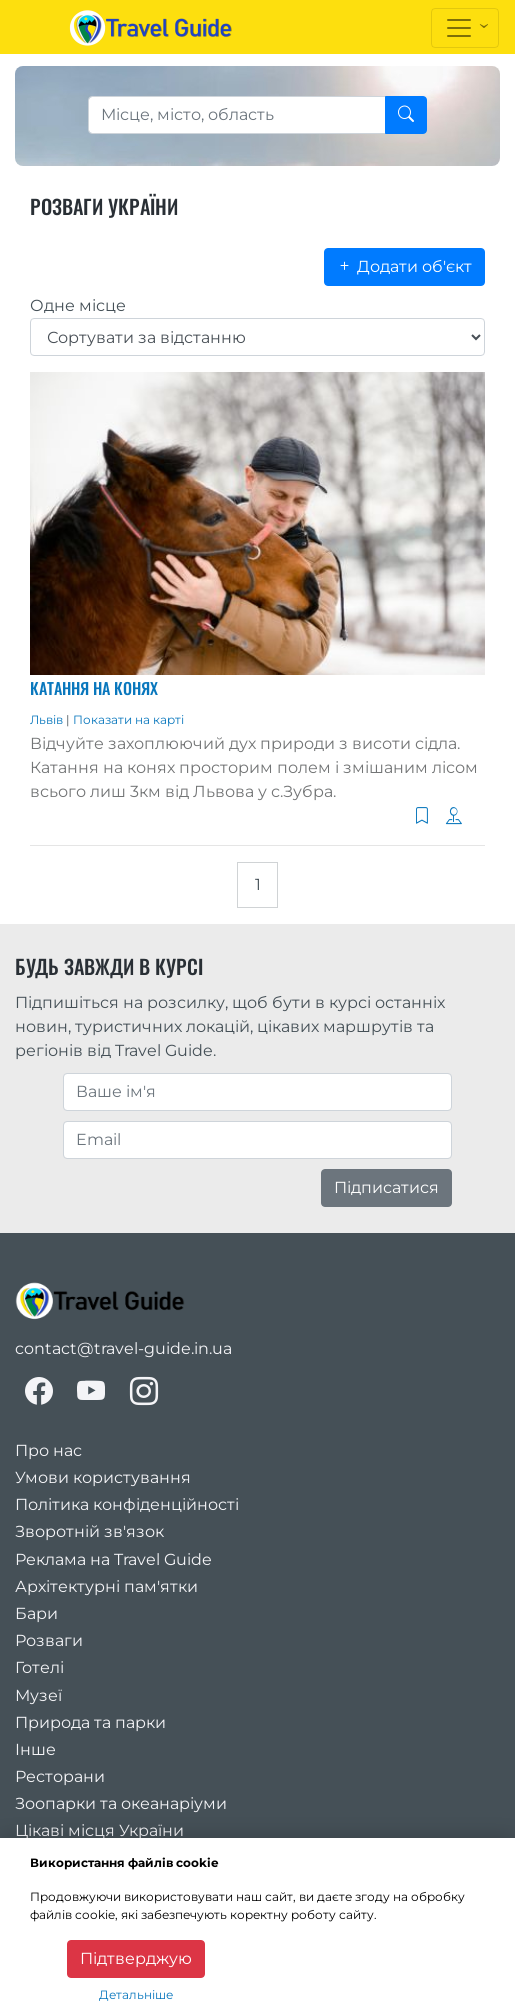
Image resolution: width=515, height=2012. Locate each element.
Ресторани (60, 1776)
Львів (48, 719)
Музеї (38, 1695)
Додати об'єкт (404, 266)
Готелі (39, 1667)
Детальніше (136, 1994)
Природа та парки (90, 1722)
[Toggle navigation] (465, 28)
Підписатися (386, 1187)
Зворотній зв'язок (89, 1531)
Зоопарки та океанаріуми (121, 1803)
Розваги (49, 1640)
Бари (36, 1613)
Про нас (48, 1450)
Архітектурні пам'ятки (106, 1586)
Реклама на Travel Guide (113, 1559)
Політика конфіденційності (127, 1504)
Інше (35, 1749)
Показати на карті (128, 719)
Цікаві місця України (99, 1830)
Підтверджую (136, 1958)
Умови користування (103, 1477)
